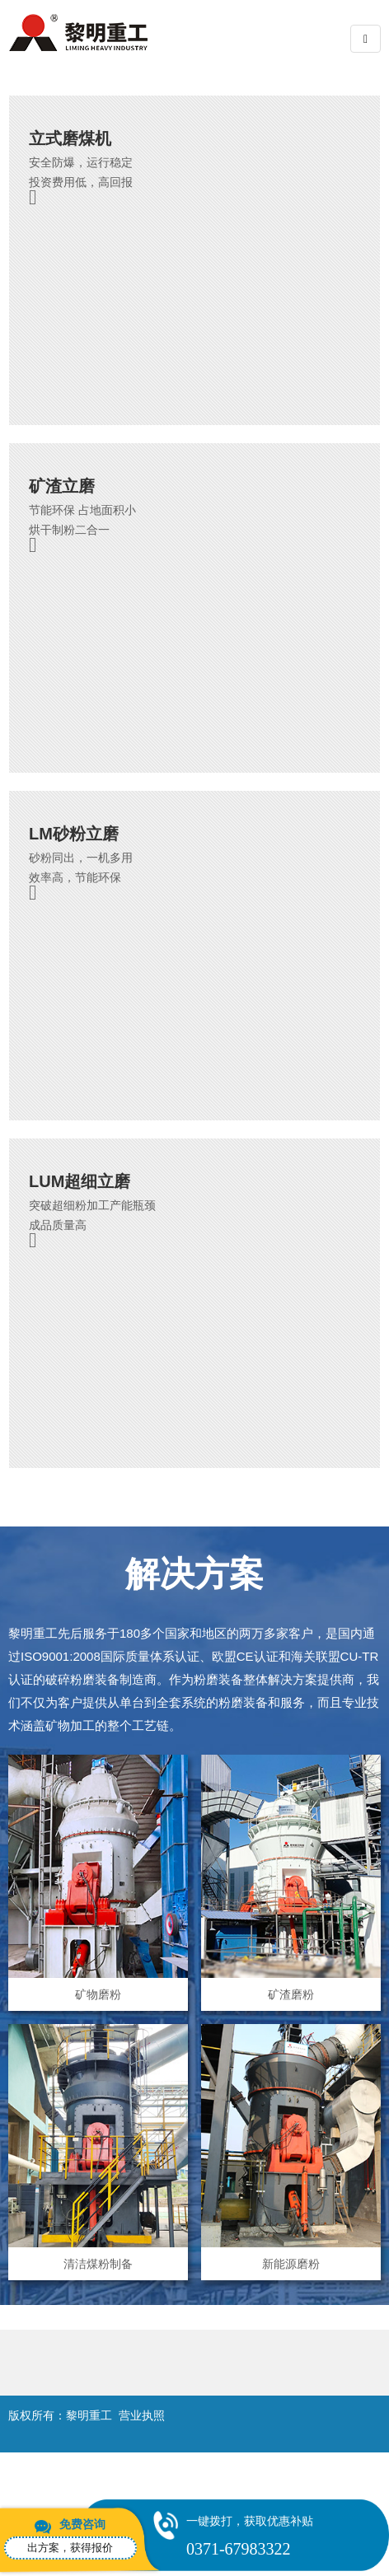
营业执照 (142, 2415)
